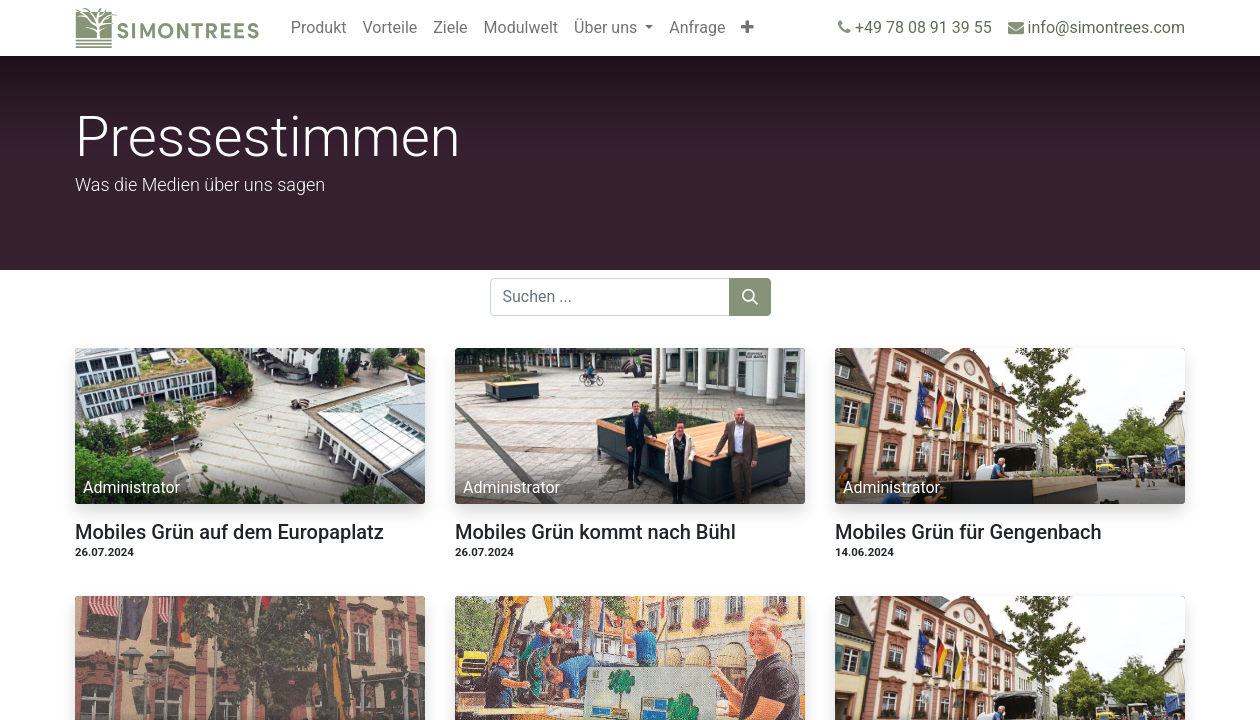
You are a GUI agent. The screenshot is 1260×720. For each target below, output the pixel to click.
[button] (747, 28)
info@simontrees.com (1106, 27)
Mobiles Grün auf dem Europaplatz (229, 532)
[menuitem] (319, 28)
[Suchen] (750, 297)
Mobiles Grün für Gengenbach (968, 532)
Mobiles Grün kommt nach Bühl (595, 532)
